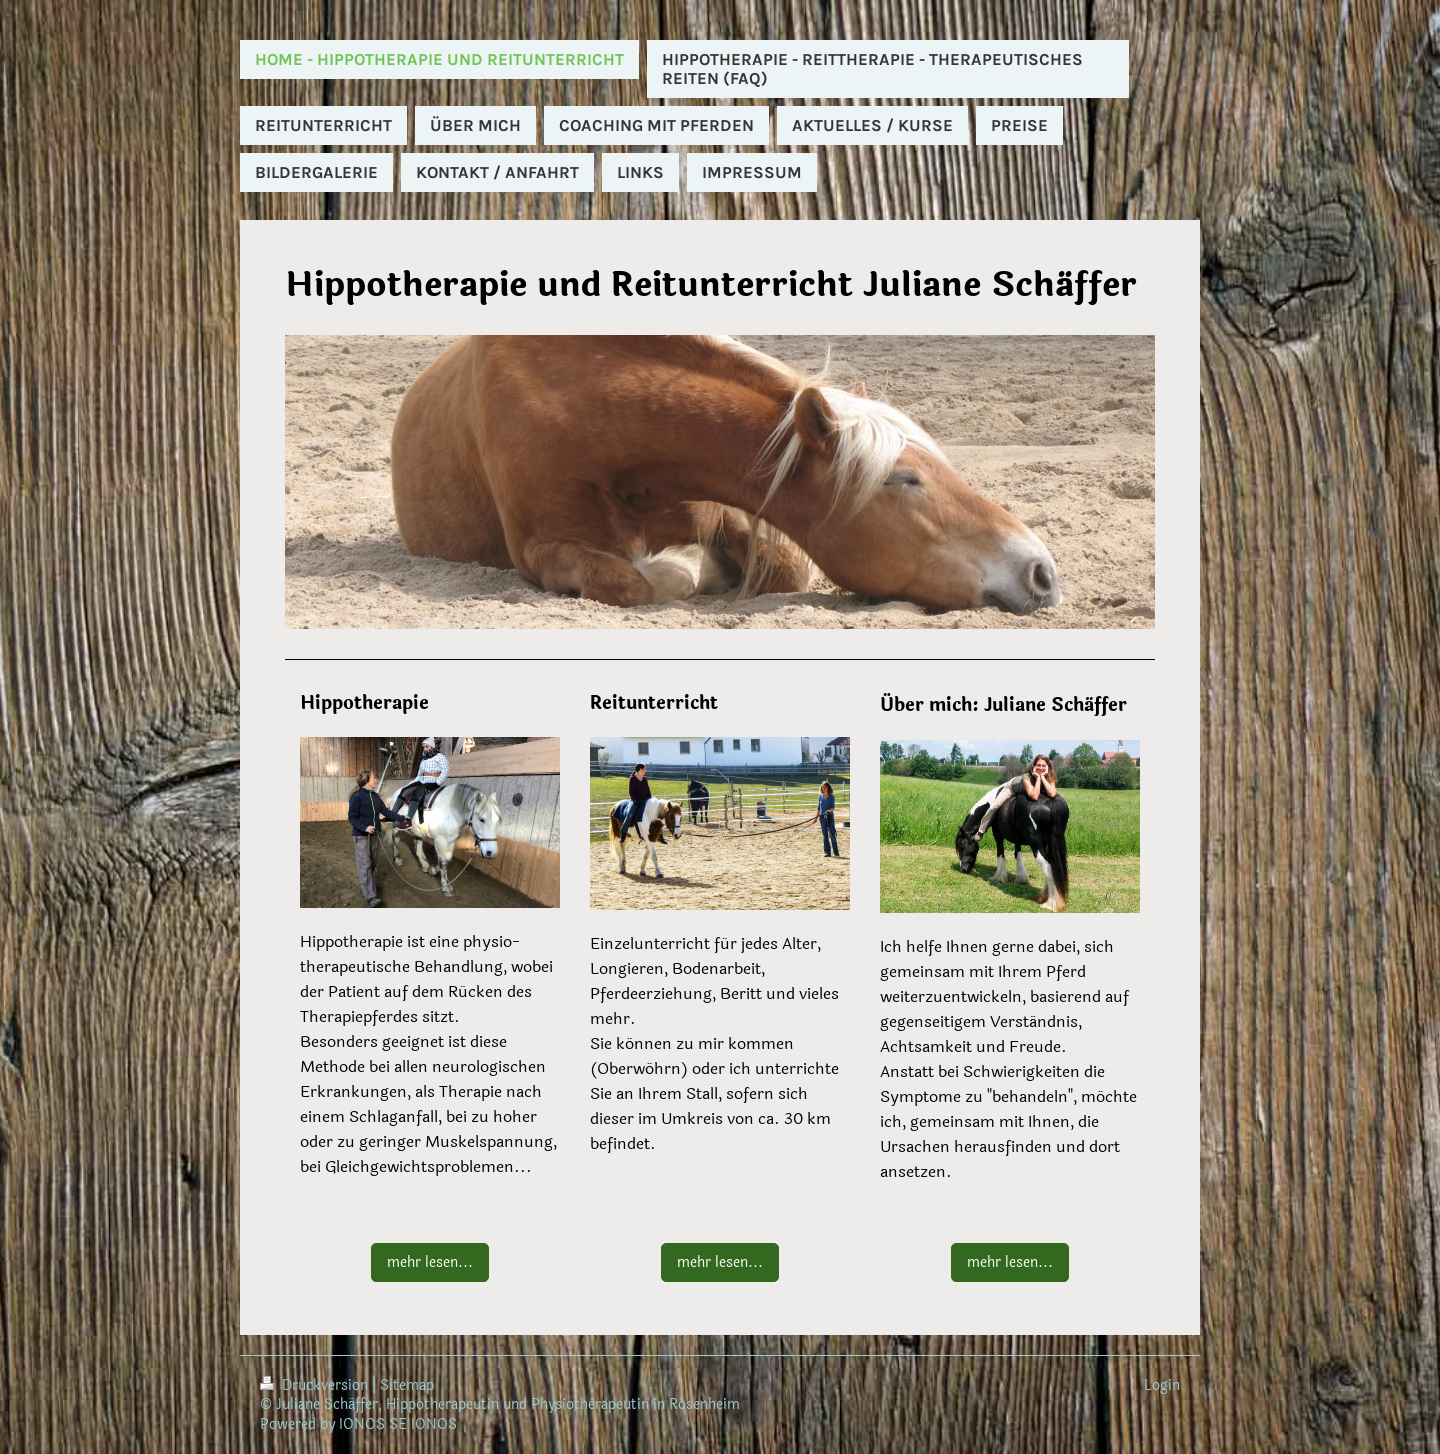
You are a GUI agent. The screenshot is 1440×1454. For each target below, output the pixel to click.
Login (1162, 1385)
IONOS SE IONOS (398, 1424)
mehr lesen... (430, 1262)
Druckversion (316, 1385)
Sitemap (407, 1385)
